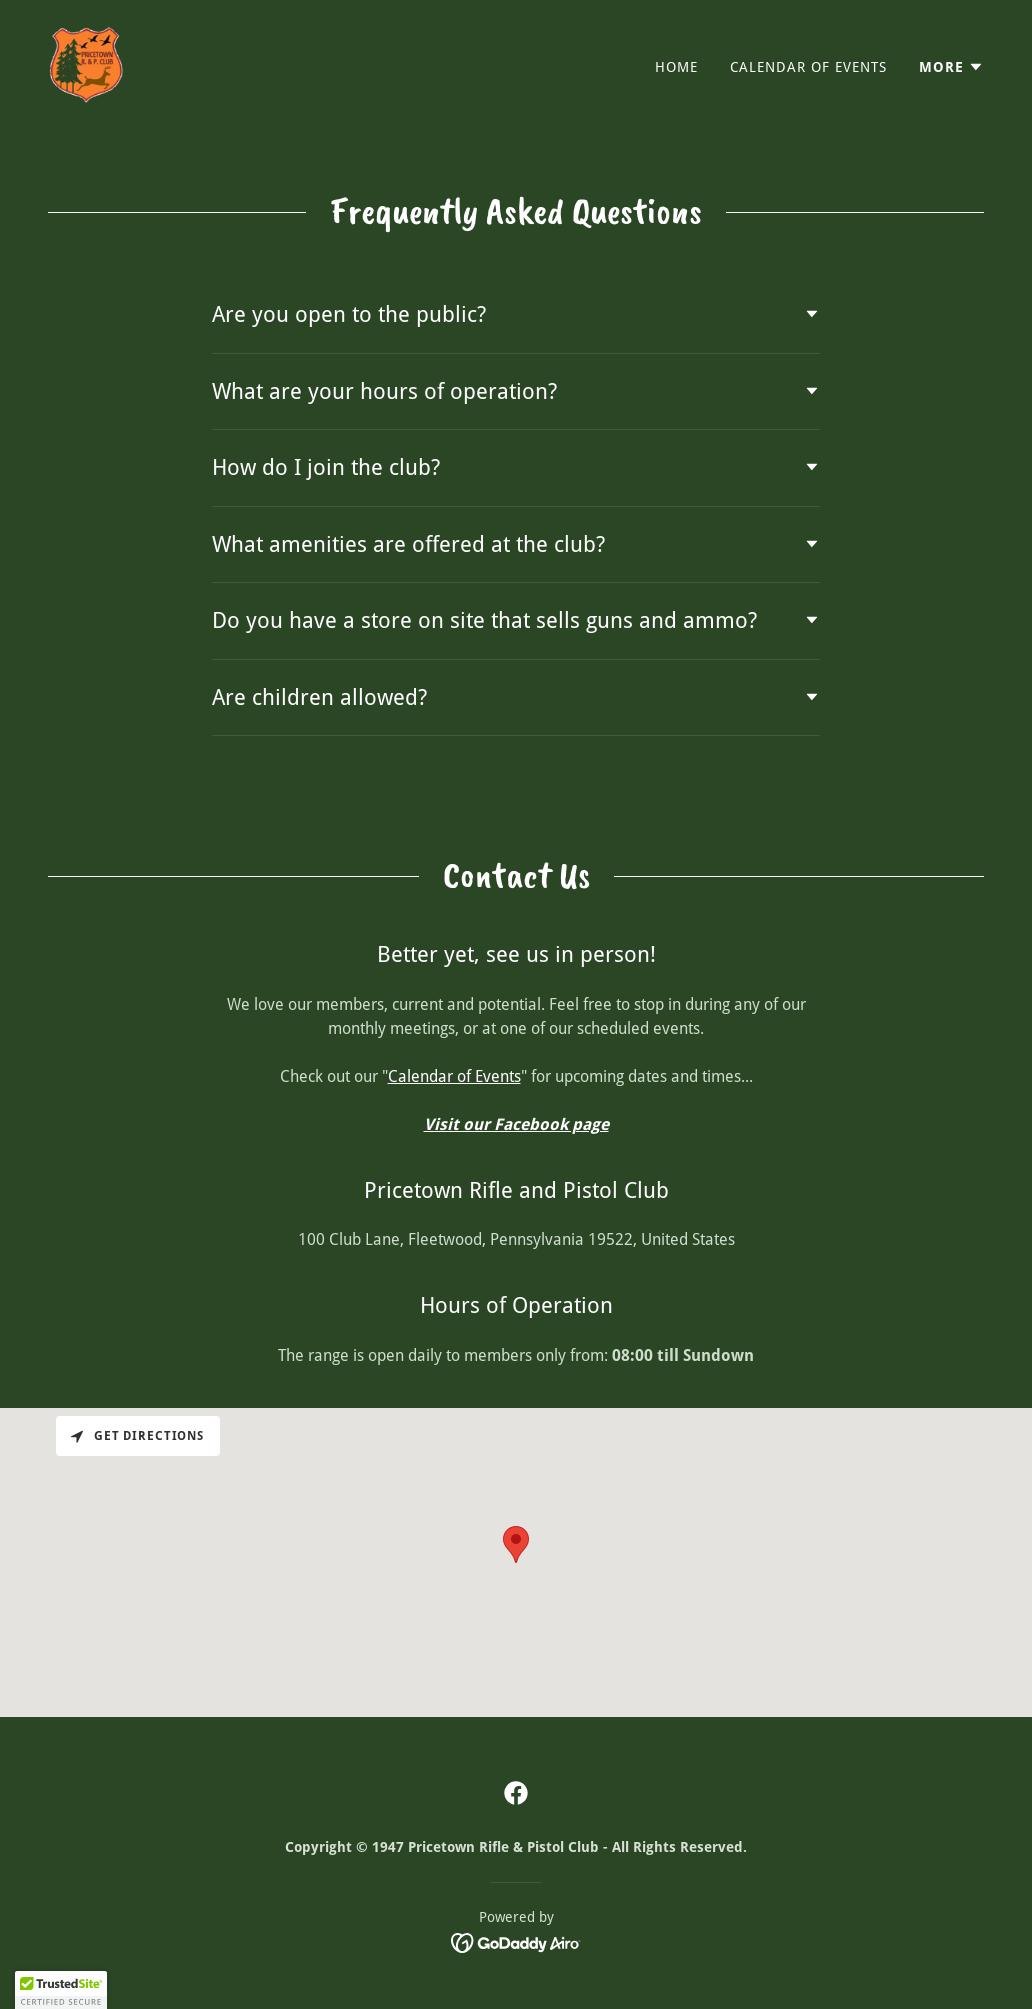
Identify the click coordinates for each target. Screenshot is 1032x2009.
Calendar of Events (454, 1076)
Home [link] (676, 67)
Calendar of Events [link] (808, 67)
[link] (86, 62)
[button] (951, 67)
